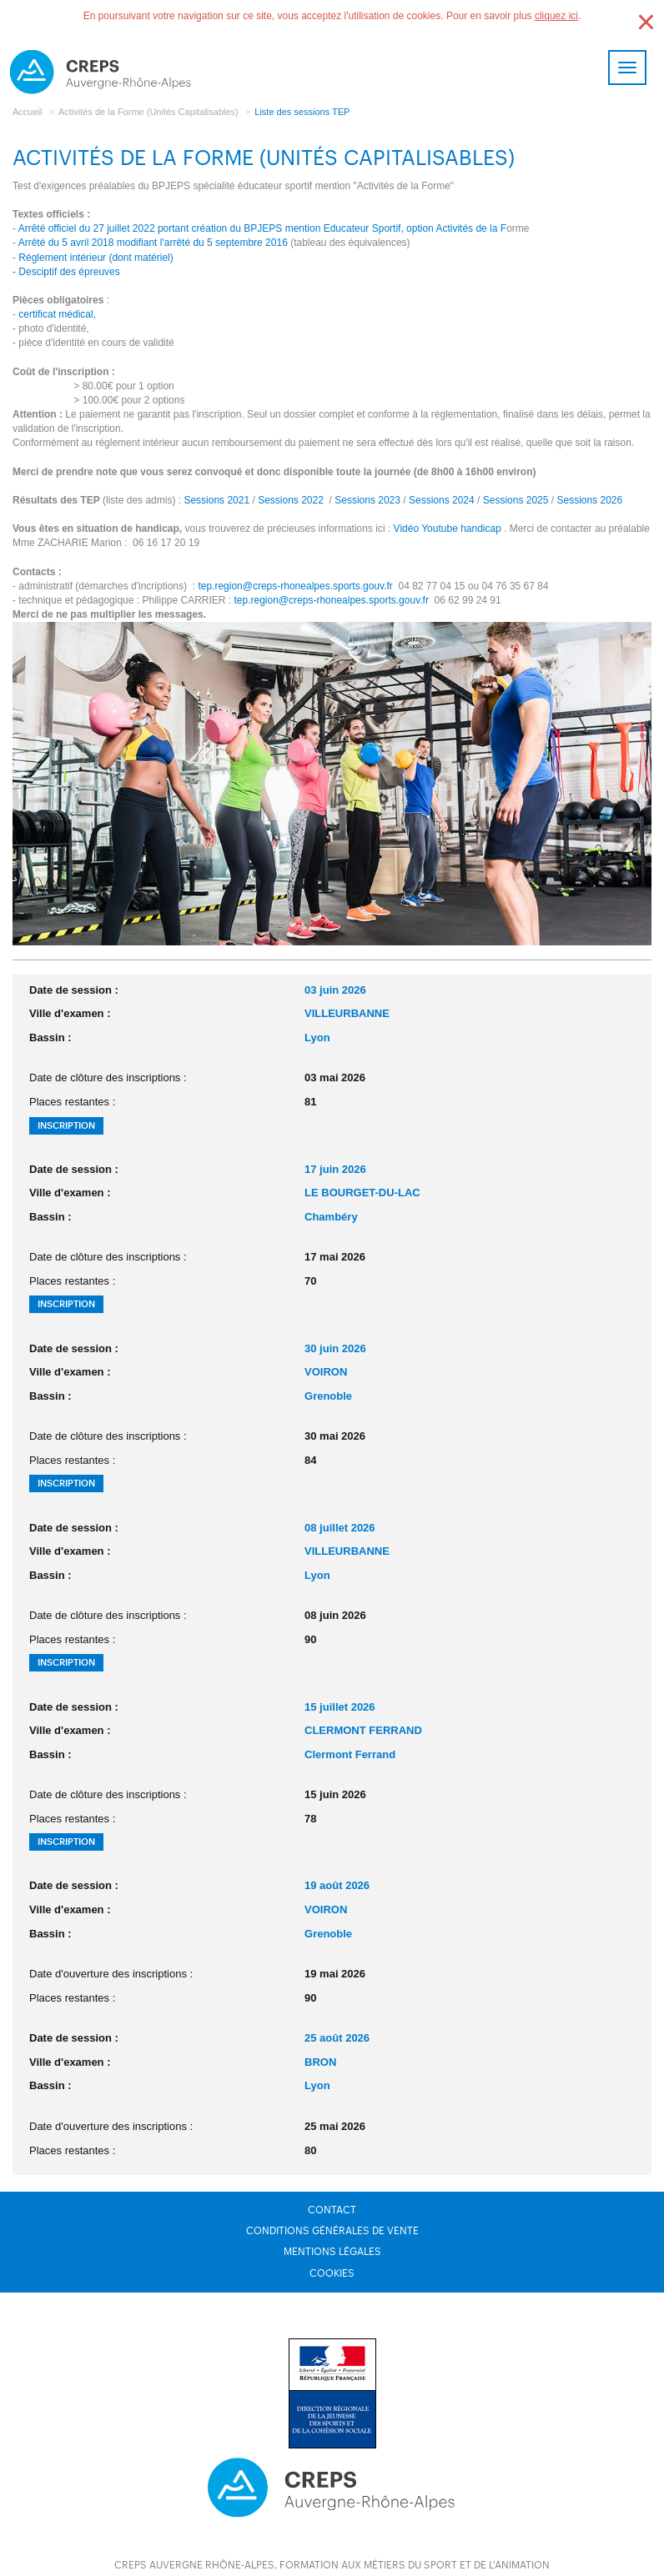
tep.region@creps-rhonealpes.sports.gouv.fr (295, 586)
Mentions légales (332, 2252)
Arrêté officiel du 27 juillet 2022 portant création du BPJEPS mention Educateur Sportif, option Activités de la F (262, 228)
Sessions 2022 (289, 500)
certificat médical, (57, 314)
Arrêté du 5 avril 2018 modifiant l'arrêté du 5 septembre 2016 (153, 242)
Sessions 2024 (442, 500)
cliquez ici (556, 16)
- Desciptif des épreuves (66, 272)
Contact (332, 2210)
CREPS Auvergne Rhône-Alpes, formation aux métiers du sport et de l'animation (332, 2565)
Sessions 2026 (589, 500)
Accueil (27, 112)
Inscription (66, 1125)
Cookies (332, 2273)
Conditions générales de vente (332, 2231)
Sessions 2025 (516, 500)
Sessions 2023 (367, 500)
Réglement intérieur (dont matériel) (95, 257)
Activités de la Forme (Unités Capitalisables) (148, 112)
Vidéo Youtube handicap (447, 528)
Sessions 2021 (216, 500)
